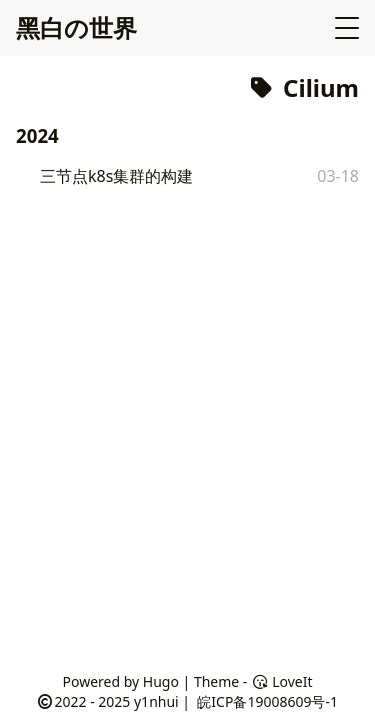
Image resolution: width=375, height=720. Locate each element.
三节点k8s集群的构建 (116, 176)
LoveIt (281, 681)
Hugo (161, 681)
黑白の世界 (76, 27)
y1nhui (156, 701)
